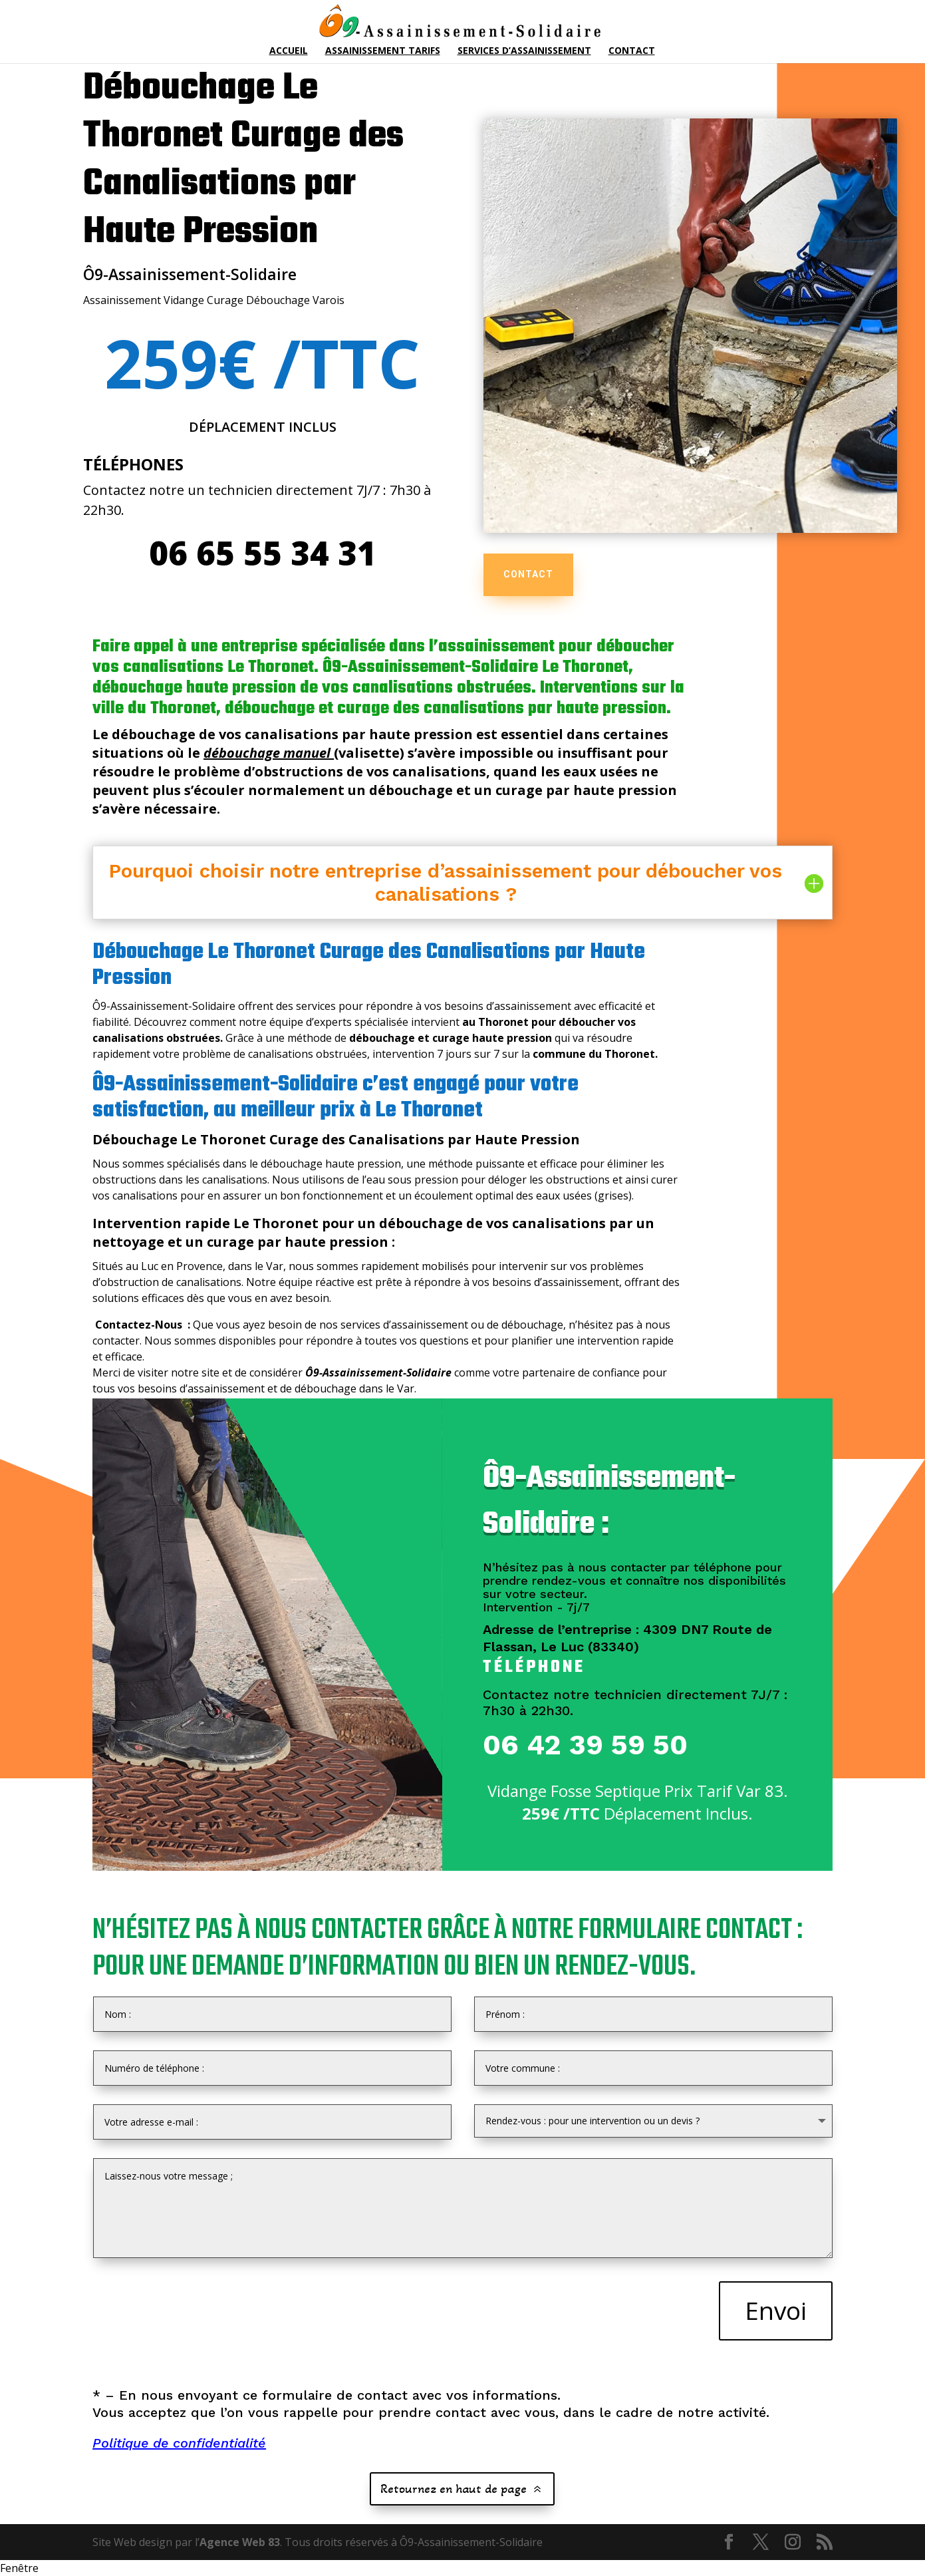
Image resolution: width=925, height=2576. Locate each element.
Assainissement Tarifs (382, 51)
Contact (631, 51)
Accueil (288, 51)
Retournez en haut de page (453, 2489)
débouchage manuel (266, 753)
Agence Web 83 (239, 2542)
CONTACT (528, 574)
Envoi (776, 2310)
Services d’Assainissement (524, 51)
